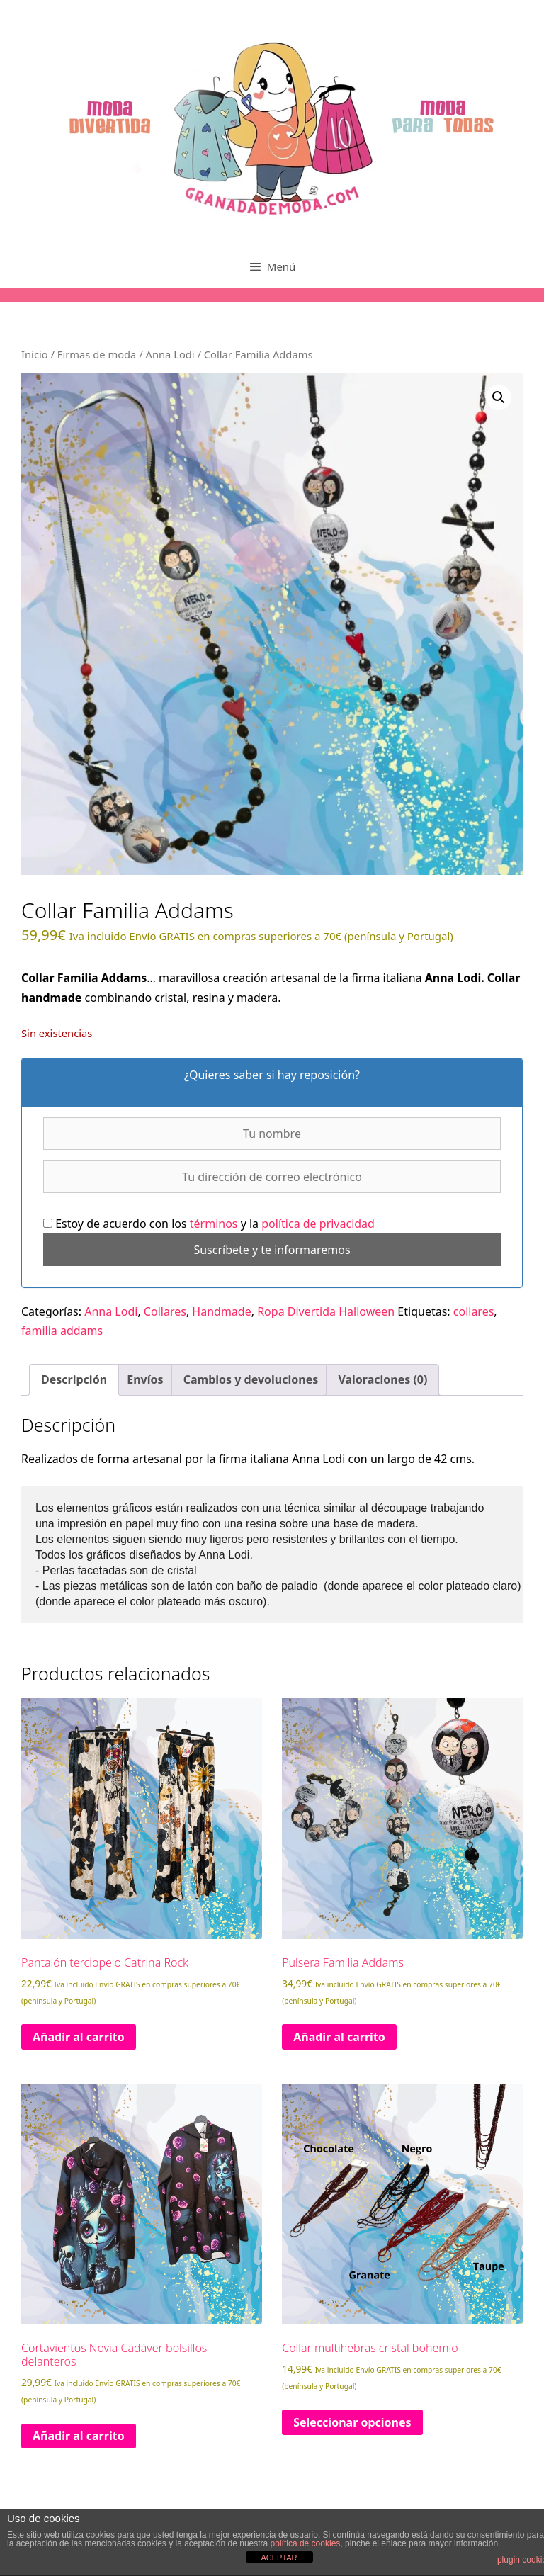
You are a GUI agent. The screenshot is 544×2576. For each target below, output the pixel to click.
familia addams (62, 1330)
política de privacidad (318, 1223)
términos (215, 1223)
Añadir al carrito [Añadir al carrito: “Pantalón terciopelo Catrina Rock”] (79, 2037)
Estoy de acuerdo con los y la (209, 1223)
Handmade (221, 1311)
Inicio (34, 354)
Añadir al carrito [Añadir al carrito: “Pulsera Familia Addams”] (339, 2037)
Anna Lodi (170, 354)
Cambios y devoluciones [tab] (251, 1379)
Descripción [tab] (74, 1379)
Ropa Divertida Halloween (326, 1311)
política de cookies (306, 2543)
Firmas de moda (97, 354)
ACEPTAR (279, 2557)
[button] (498, 397)
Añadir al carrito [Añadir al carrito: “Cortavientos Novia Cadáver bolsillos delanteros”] (79, 2436)
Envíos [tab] (145, 1379)
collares (473, 1311)
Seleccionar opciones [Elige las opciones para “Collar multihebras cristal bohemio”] (352, 2422)
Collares (165, 1311)
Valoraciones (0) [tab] (382, 1379)
